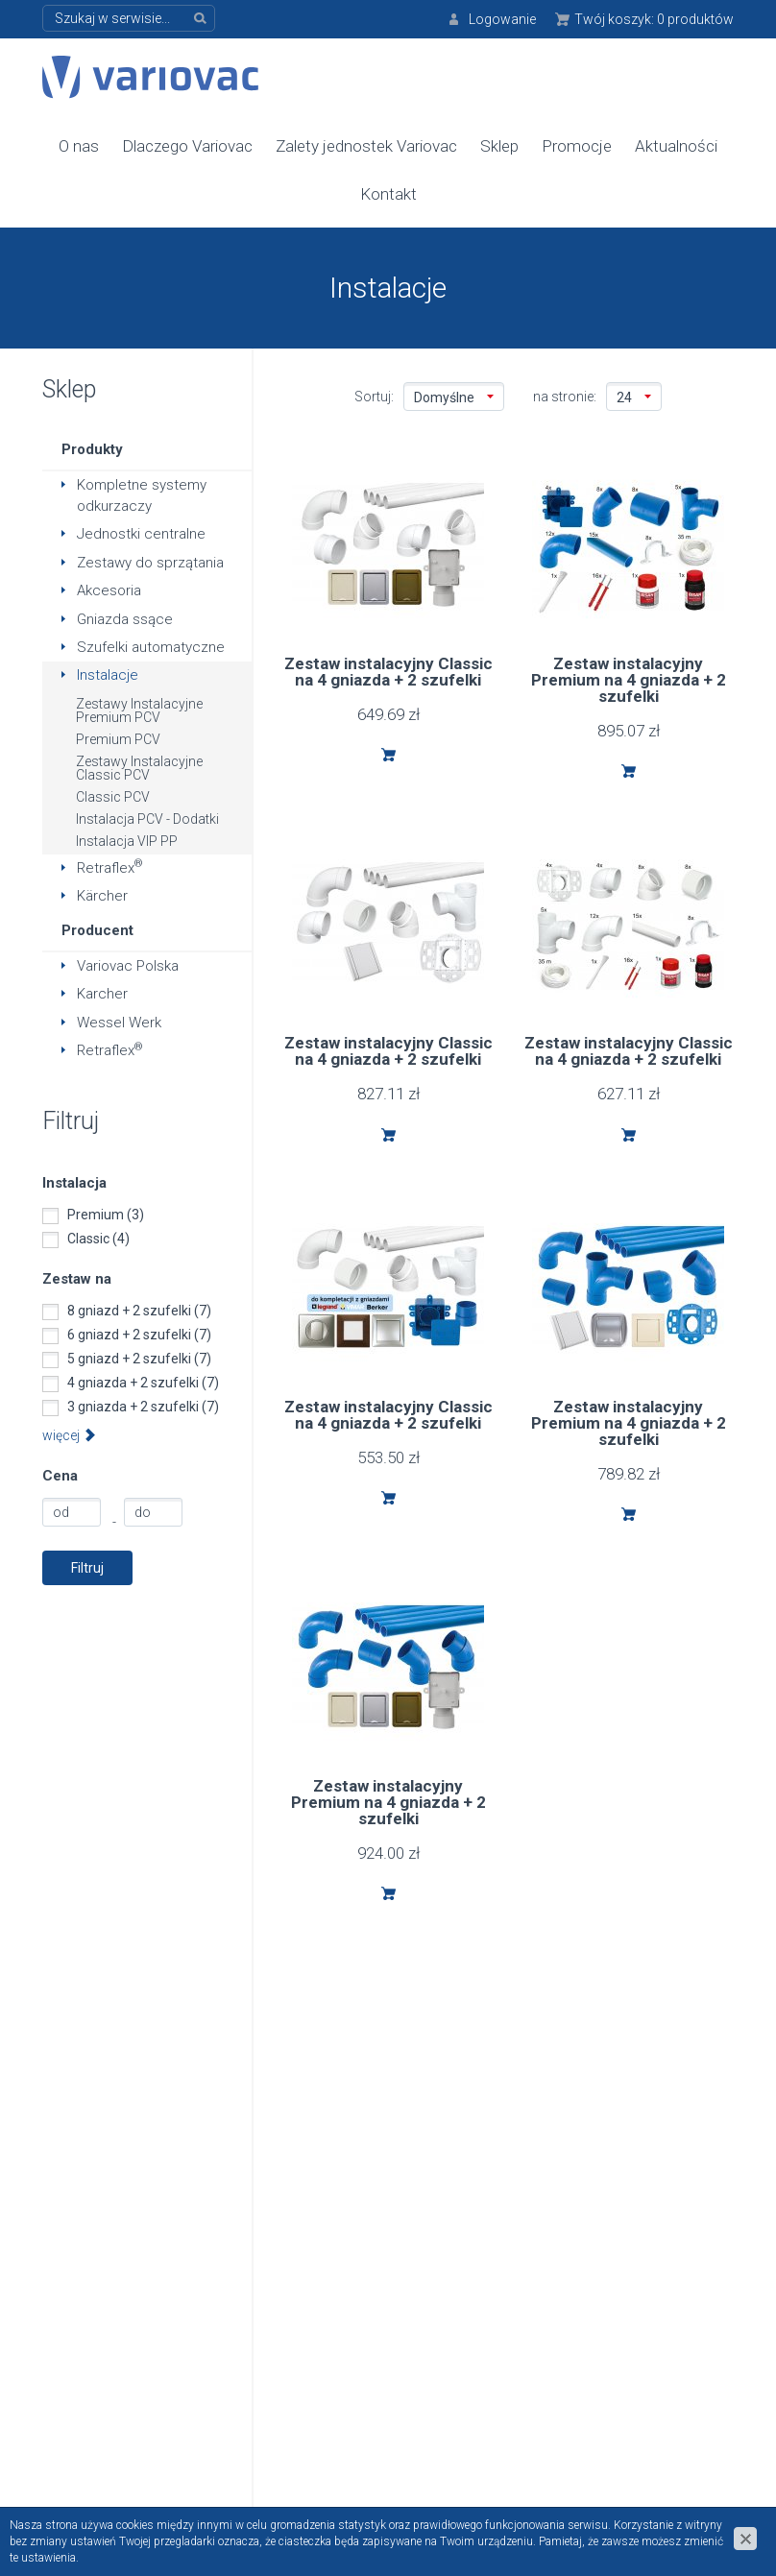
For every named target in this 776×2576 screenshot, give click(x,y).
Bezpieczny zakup (376, 2282)
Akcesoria (109, 589)
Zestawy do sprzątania (150, 560)
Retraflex (110, 866)
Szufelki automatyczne (151, 646)
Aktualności (676, 145)
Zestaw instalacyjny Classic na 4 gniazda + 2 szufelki (388, 670)
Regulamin (350, 2206)
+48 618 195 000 (136, 2303)
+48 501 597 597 (136, 2396)
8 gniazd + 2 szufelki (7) (139, 1308)
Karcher (102, 992)
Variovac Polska (128, 965)
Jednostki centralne (141, 533)
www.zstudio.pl (688, 2485)
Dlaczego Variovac (187, 145)
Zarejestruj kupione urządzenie (609, 2296)
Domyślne (454, 396)
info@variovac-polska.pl (388, 2072)
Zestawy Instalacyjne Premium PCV (139, 708)
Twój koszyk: (654, 19)
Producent (97, 928)
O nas (79, 145)
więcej (69, 1433)
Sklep (499, 145)
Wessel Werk (119, 1021)
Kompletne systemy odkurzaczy (141, 494)
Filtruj (87, 1566)
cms (622, 2485)
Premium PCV (118, 737)
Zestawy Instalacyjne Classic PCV (139, 766)
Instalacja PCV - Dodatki (147, 817)
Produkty (92, 448)
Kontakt (388, 193)
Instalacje (107, 674)
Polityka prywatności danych (387, 2244)
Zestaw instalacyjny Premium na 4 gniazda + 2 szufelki (628, 679)
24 (634, 396)
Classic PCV (113, 795)
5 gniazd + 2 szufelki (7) (139, 1356)
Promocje (577, 145)
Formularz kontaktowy (621, 2232)
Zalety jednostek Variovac (366, 145)
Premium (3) (105, 1212)
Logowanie (502, 19)
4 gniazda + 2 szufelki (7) (143, 1380)
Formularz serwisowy (617, 2258)
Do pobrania (357, 2308)
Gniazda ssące (125, 617)
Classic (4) (98, 1236)
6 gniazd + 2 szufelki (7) (139, 1332)
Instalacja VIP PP (127, 839)
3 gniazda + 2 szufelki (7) (143, 1404)
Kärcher (102, 894)
